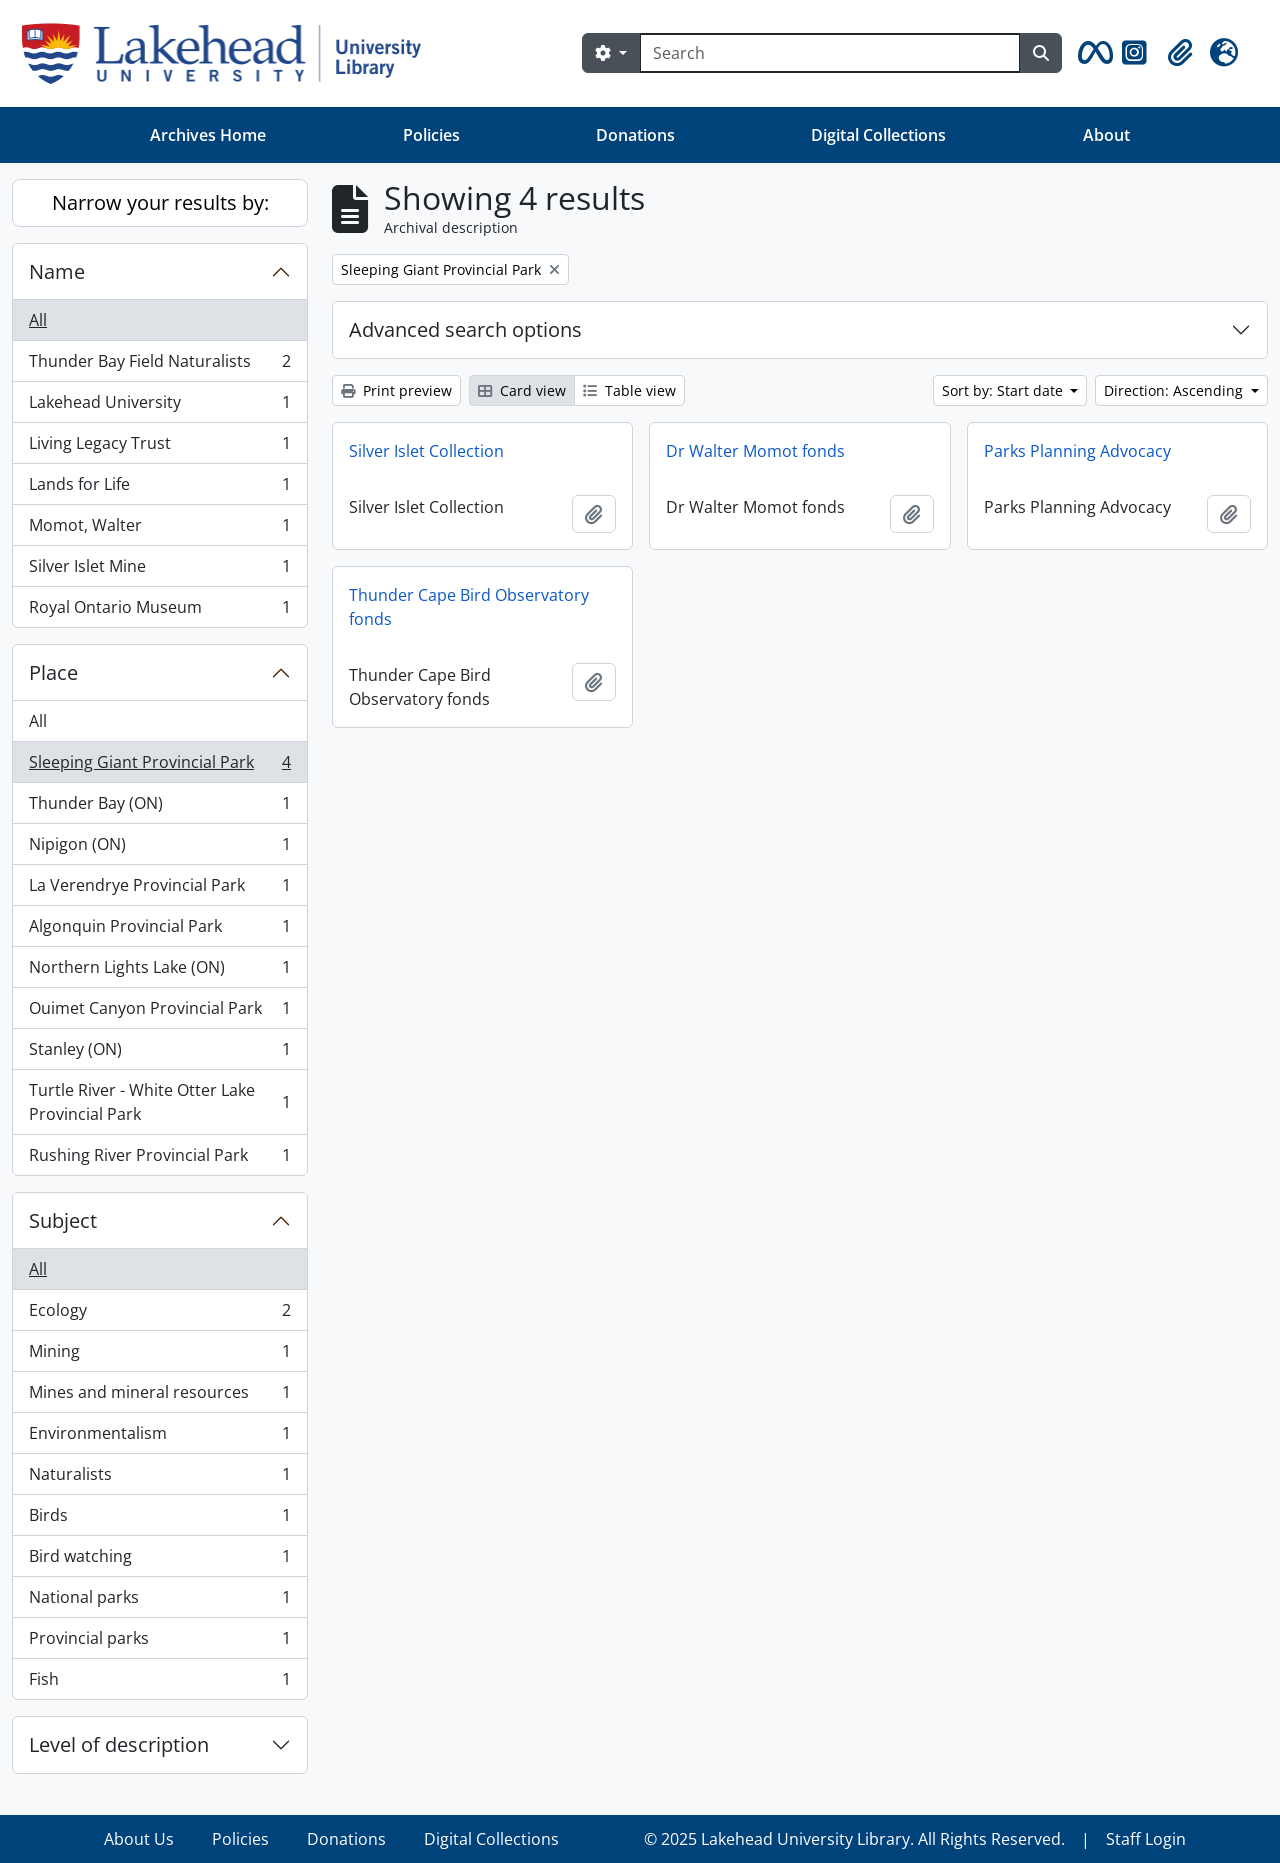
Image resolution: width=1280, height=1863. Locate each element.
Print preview (396, 390)
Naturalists (159, 1478)
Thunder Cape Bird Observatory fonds (469, 607)
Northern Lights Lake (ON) (159, 971)
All (38, 320)
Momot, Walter (159, 529)
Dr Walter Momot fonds (755, 451)
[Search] (830, 53)
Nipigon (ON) (159, 848)
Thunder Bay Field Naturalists (159, 365)
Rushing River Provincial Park (159, 1159)
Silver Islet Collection (426, 451)
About (1106, 135)
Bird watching (159, 1560)
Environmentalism (159, 1437)
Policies (431, 135)
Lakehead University (159, 406)
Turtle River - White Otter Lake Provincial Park (159, 1102)
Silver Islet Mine (159, 570)
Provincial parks (159, 1642)
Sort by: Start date (1004, 390)
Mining (159, 1355)
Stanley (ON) (159, 1053)
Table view (629, 390)
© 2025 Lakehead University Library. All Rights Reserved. (854, 1839)
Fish (159, 1683)
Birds (159, 1519)
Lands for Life (159, 488)
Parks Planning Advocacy (1077, 451)
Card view (522, 390)
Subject (63, 1220)
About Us (139, 1839)
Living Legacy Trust (159, 447)
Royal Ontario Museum (159, 611)
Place (53, 672)
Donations (635, 135)
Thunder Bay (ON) (159, 807)
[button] (1092, 53)
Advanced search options (465, 329)
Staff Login (1146, 1839)
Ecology (159, 1314)
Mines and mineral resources (159, 1396)
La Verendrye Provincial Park (159, 889)
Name (57, 271)
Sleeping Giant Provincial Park (159, 766)
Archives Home (208, 135)
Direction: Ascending (1175, 390)
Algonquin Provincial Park (159, 930)
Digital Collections (878, 135)
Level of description (119, 1744)
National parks (159, 1601)
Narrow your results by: (160, 202)
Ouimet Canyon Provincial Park (159, 1012)
